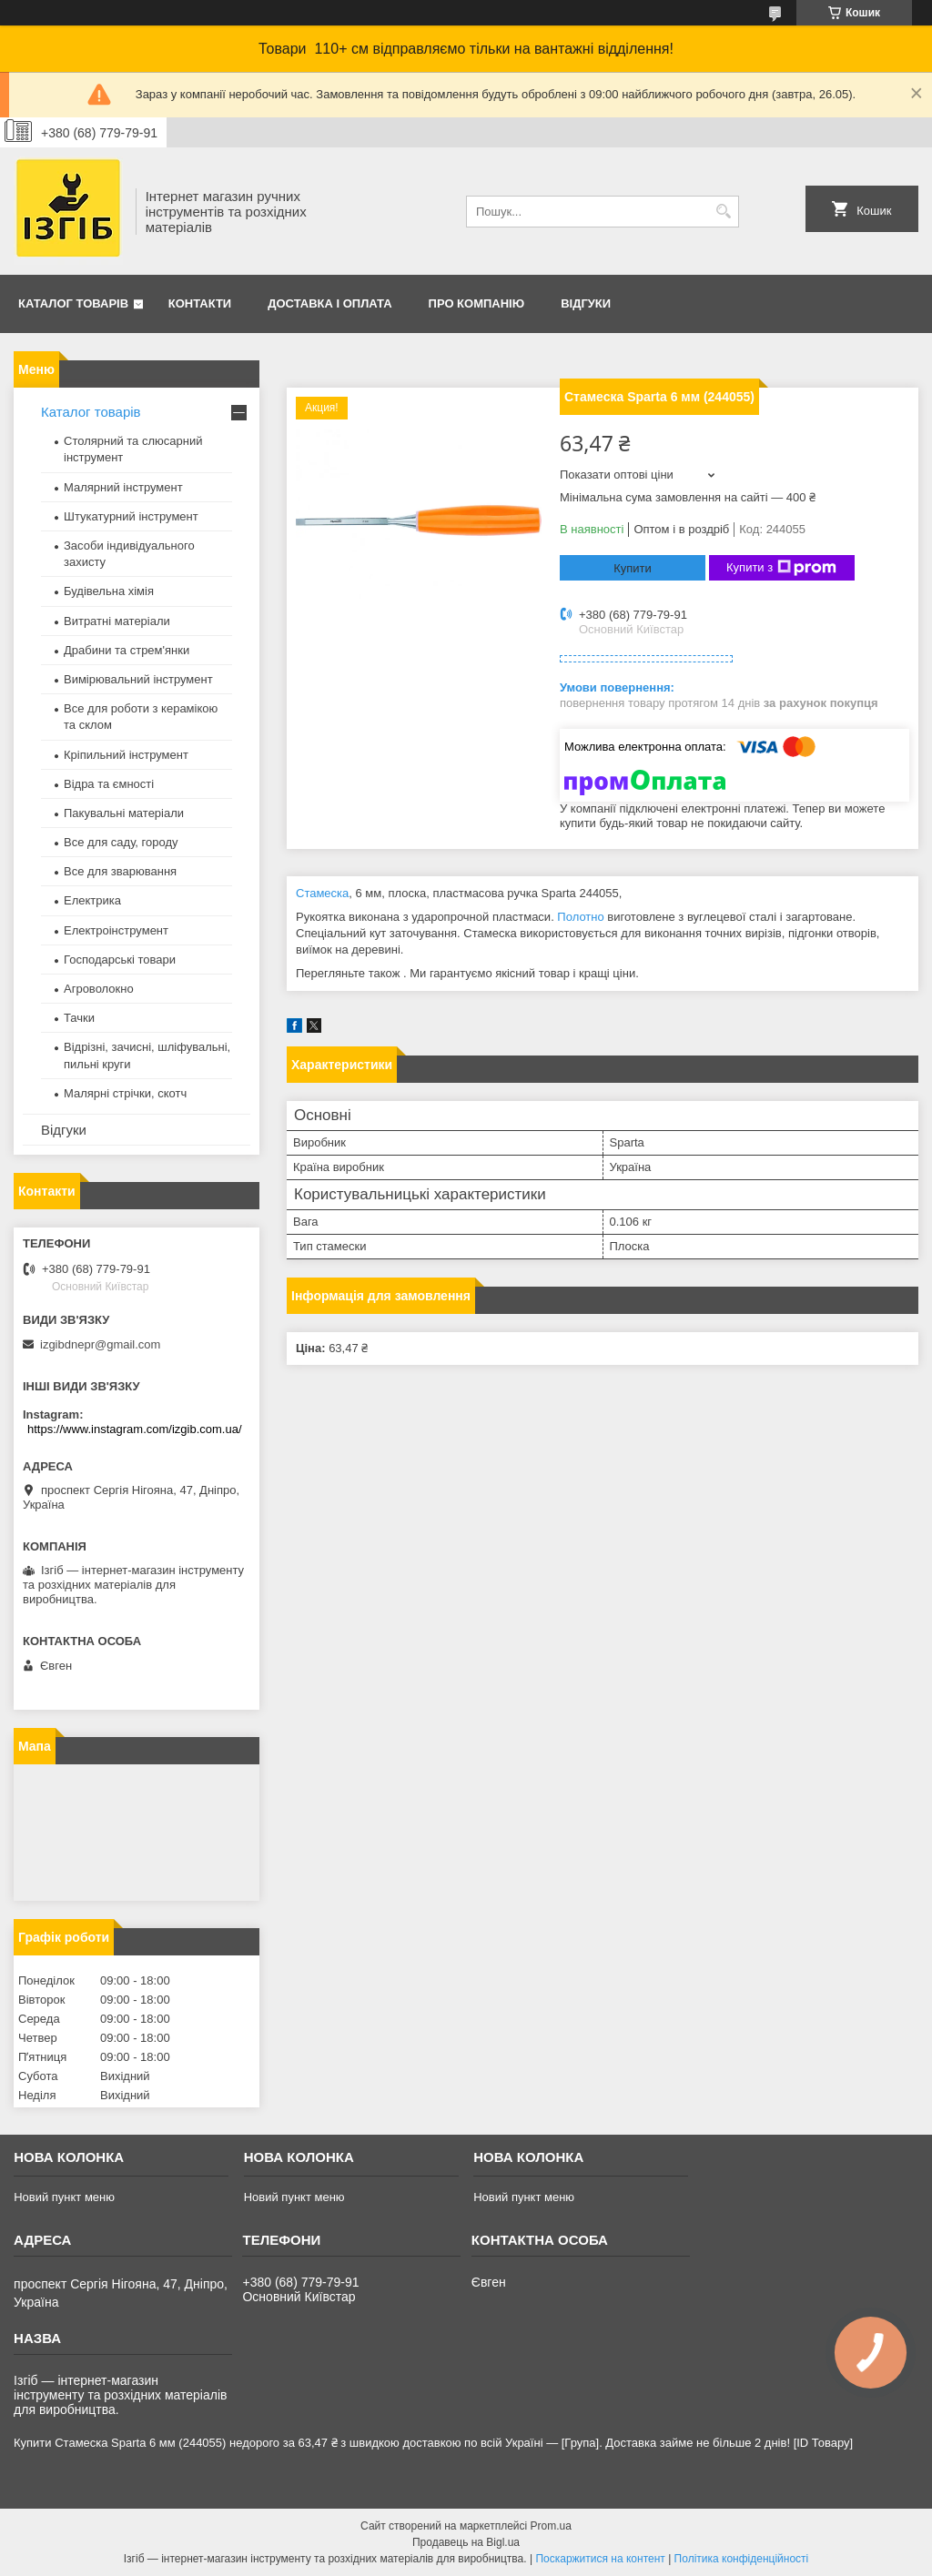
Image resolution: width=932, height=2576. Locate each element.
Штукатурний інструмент (131, 516)
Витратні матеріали (117, 621)
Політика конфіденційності (741, 2558)
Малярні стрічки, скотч (125, 1093)
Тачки (79, 1018)
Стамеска (322, 893)
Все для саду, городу (121, 842)
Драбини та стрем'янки (126, 650)
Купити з (781, 568)
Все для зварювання (120, 871)
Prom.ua (551, 2526)
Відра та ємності (109, 784)
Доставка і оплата (329, 303)
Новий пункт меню (64, 2197)
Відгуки (586, 303)
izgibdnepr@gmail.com (100, 1344)
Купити (632, 568)
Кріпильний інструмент (126, 755)
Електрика (92, 900)
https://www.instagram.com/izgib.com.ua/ (134, 1429)
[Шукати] (723, 211)
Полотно (580, 917)
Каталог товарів (73, 303)
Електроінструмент (116, 930)
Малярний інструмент (123, 487)
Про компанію (477, 303)
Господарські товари (120, 959)
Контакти (200, 303)
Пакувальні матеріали (124, 813)
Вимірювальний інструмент (138, 679)
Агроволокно (99, 988)
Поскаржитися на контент (599, 2558)
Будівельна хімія (109, 591)
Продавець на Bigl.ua (466, 2542)
